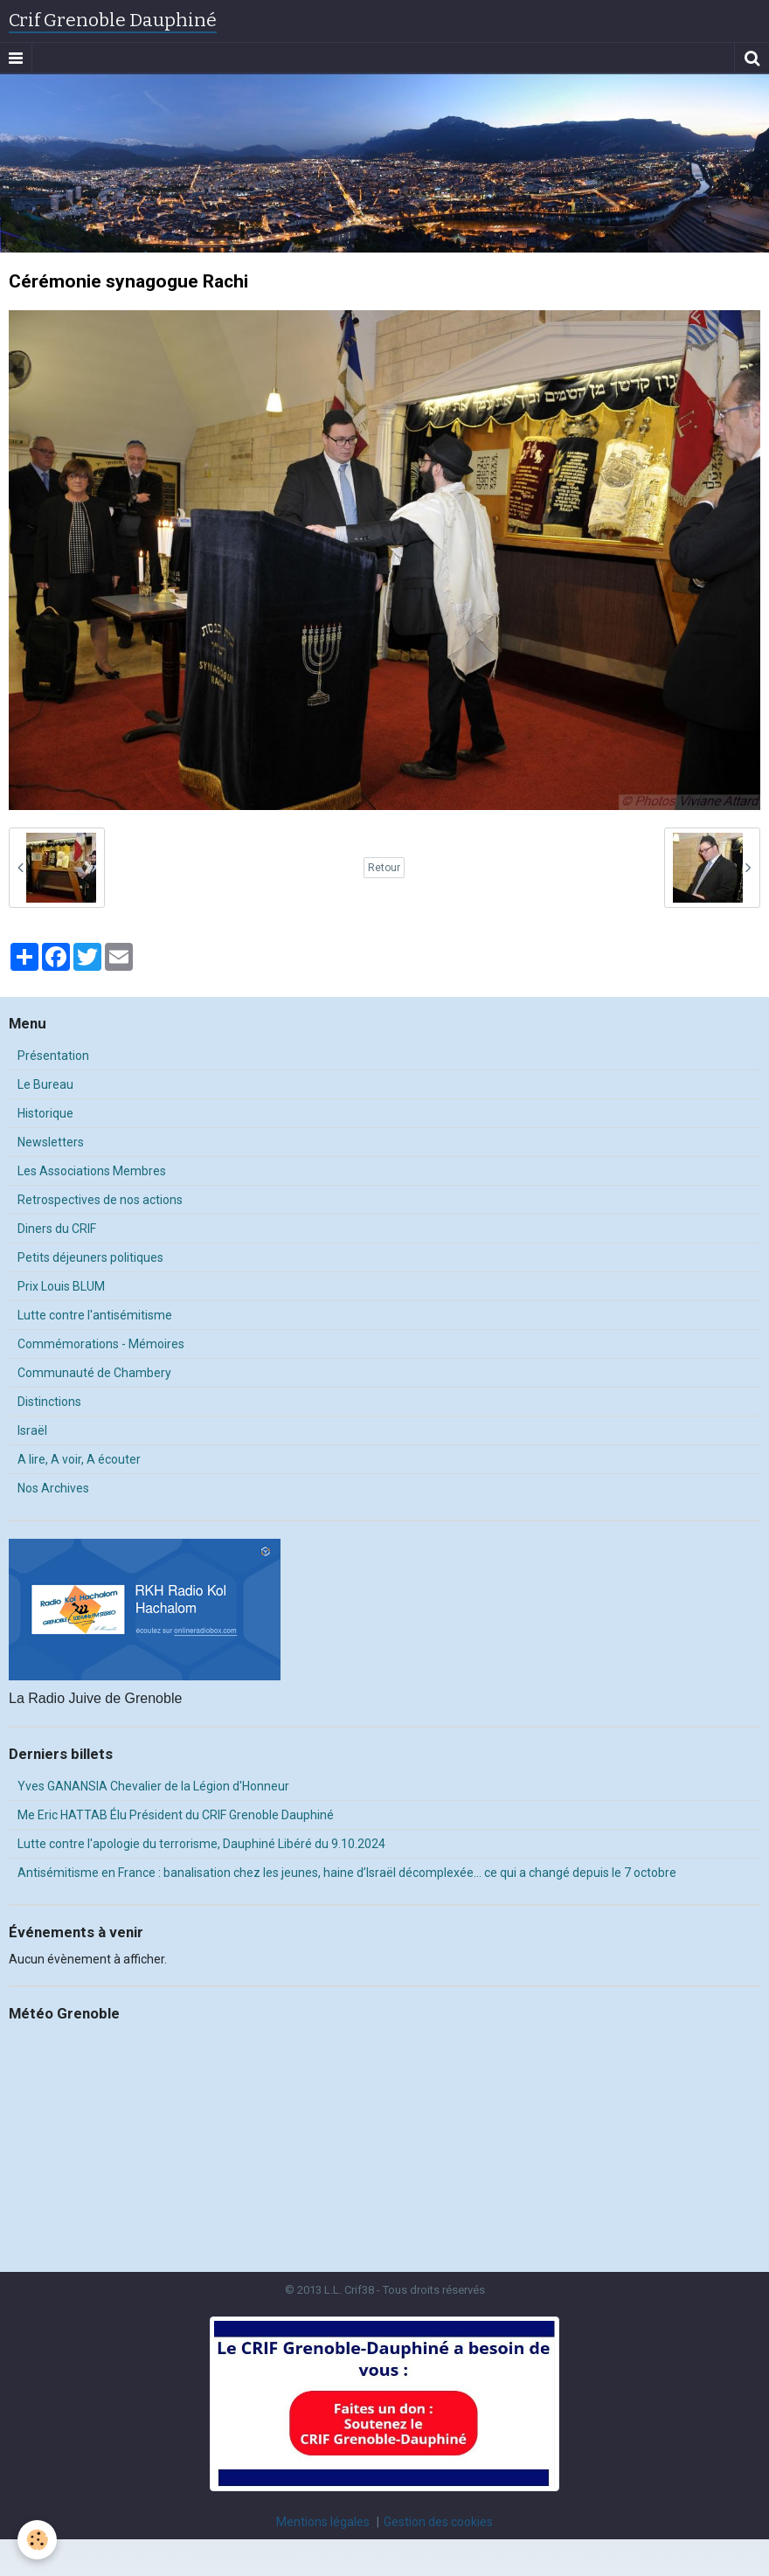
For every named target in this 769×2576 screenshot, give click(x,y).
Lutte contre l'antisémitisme (94, 1315)
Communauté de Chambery (94, 1373)
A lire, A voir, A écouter (79, 1459)
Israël (32, 1430)
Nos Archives (53, 1488)
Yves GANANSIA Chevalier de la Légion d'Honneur (153, 1786)
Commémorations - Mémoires (100, 1344)
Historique (45, 1113)
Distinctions (49, 1402)
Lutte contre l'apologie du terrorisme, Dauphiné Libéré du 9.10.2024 (201, 1844)
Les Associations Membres (91, 1171)
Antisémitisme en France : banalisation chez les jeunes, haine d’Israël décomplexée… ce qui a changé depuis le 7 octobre (346, 1873)
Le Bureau (45, 1084)
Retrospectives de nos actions (100, 1200)
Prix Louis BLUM (61, 1286)
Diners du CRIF (56, 1229)
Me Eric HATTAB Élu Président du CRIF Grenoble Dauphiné (175, 1815)
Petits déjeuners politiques (90, 1257)
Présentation (53, 1056)
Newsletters (50, 1142)
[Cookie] (37, 2539)
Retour (384, 868)
